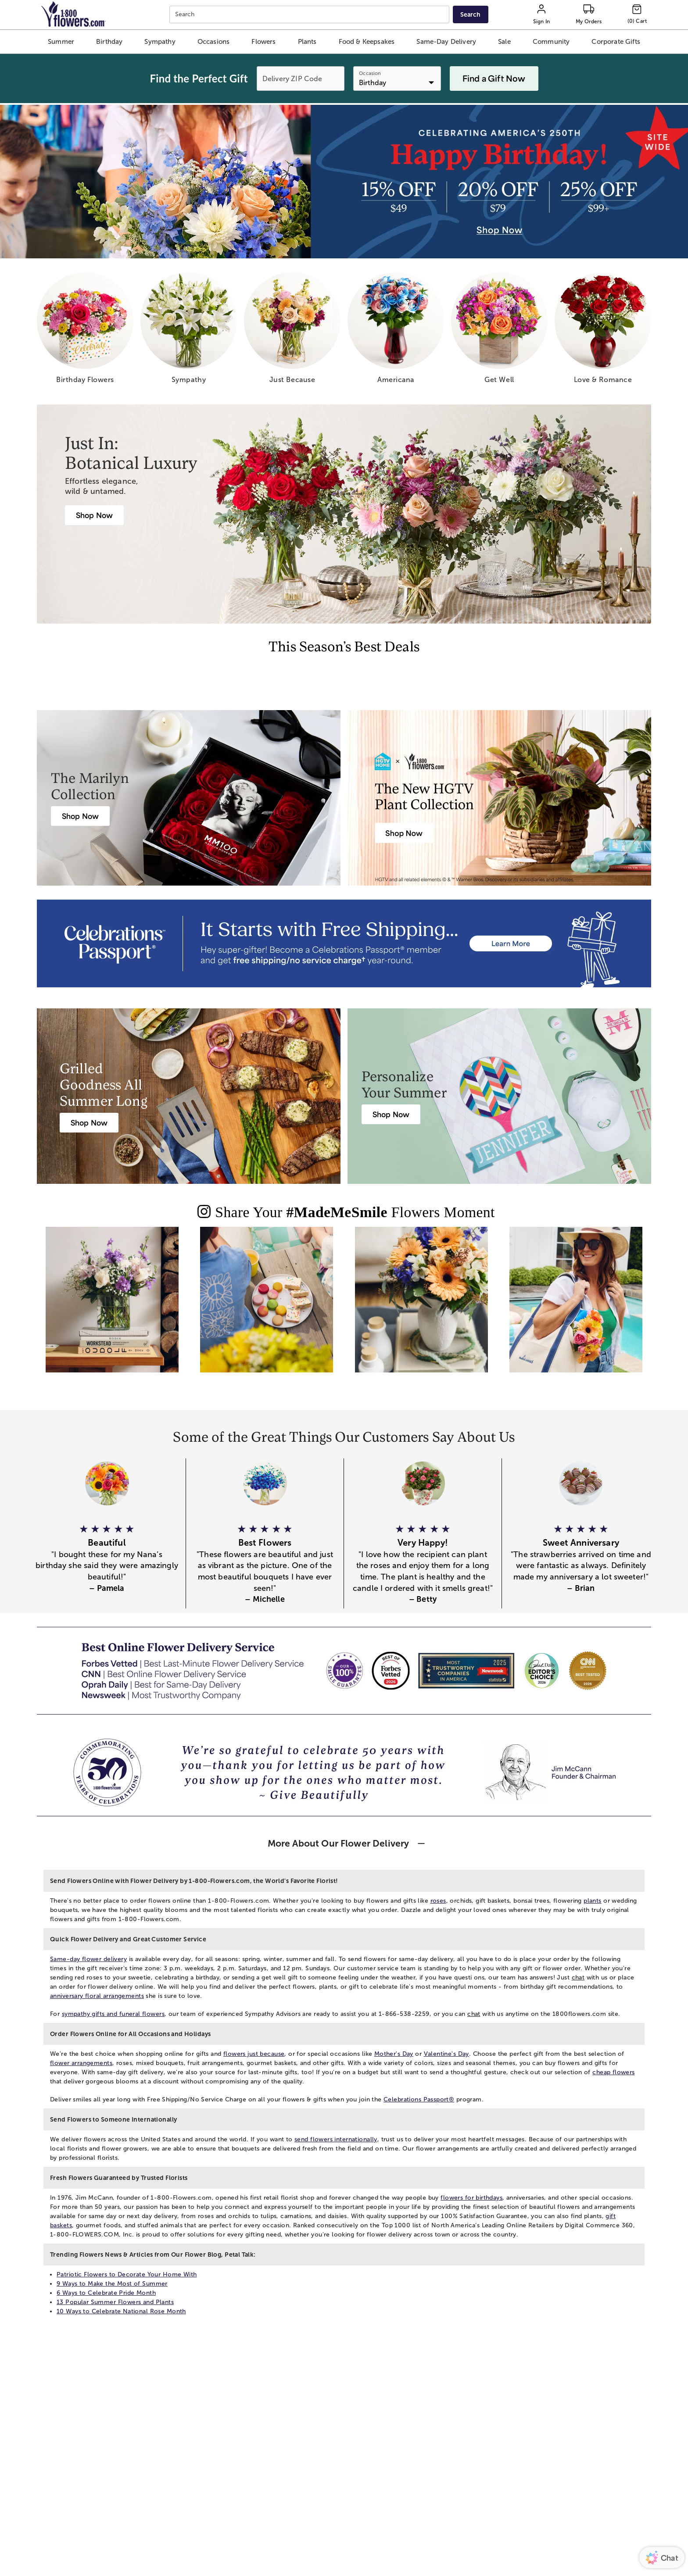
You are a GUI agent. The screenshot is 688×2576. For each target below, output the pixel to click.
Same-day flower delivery (88, 1959)
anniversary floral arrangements (97, 1996)
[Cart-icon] (637, 14)
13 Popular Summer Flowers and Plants (115, 2302)
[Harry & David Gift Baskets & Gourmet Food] (89, 1123)
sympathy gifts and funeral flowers (113, 2014)
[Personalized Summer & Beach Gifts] (391, 1114)
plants (593, 1900)
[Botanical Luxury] (94, 515)
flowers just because (253, 2054)
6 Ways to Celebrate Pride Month (106, 2293)
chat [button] (578, 1977)
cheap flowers (613, 2072)
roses (438, 1900)
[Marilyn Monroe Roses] (80, 816)
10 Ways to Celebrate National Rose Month (121, 2311)
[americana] (396, 331)
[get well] (499, 331)
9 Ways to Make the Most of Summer (112, 2283)
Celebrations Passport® (418, 2099)
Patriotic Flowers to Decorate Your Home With (127, 2274)
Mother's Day (393, 2054)
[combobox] (310, 14)
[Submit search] (470, 14)
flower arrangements (81, 2063)
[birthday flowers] (85, 331)
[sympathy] (188, 331)
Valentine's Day (446, 2054)
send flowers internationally (335, 2139)
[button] (61, 42)
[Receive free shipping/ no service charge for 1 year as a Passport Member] (344, 943)
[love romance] (603, 331)
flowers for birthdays (471, 2197)
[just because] (292, 331)
